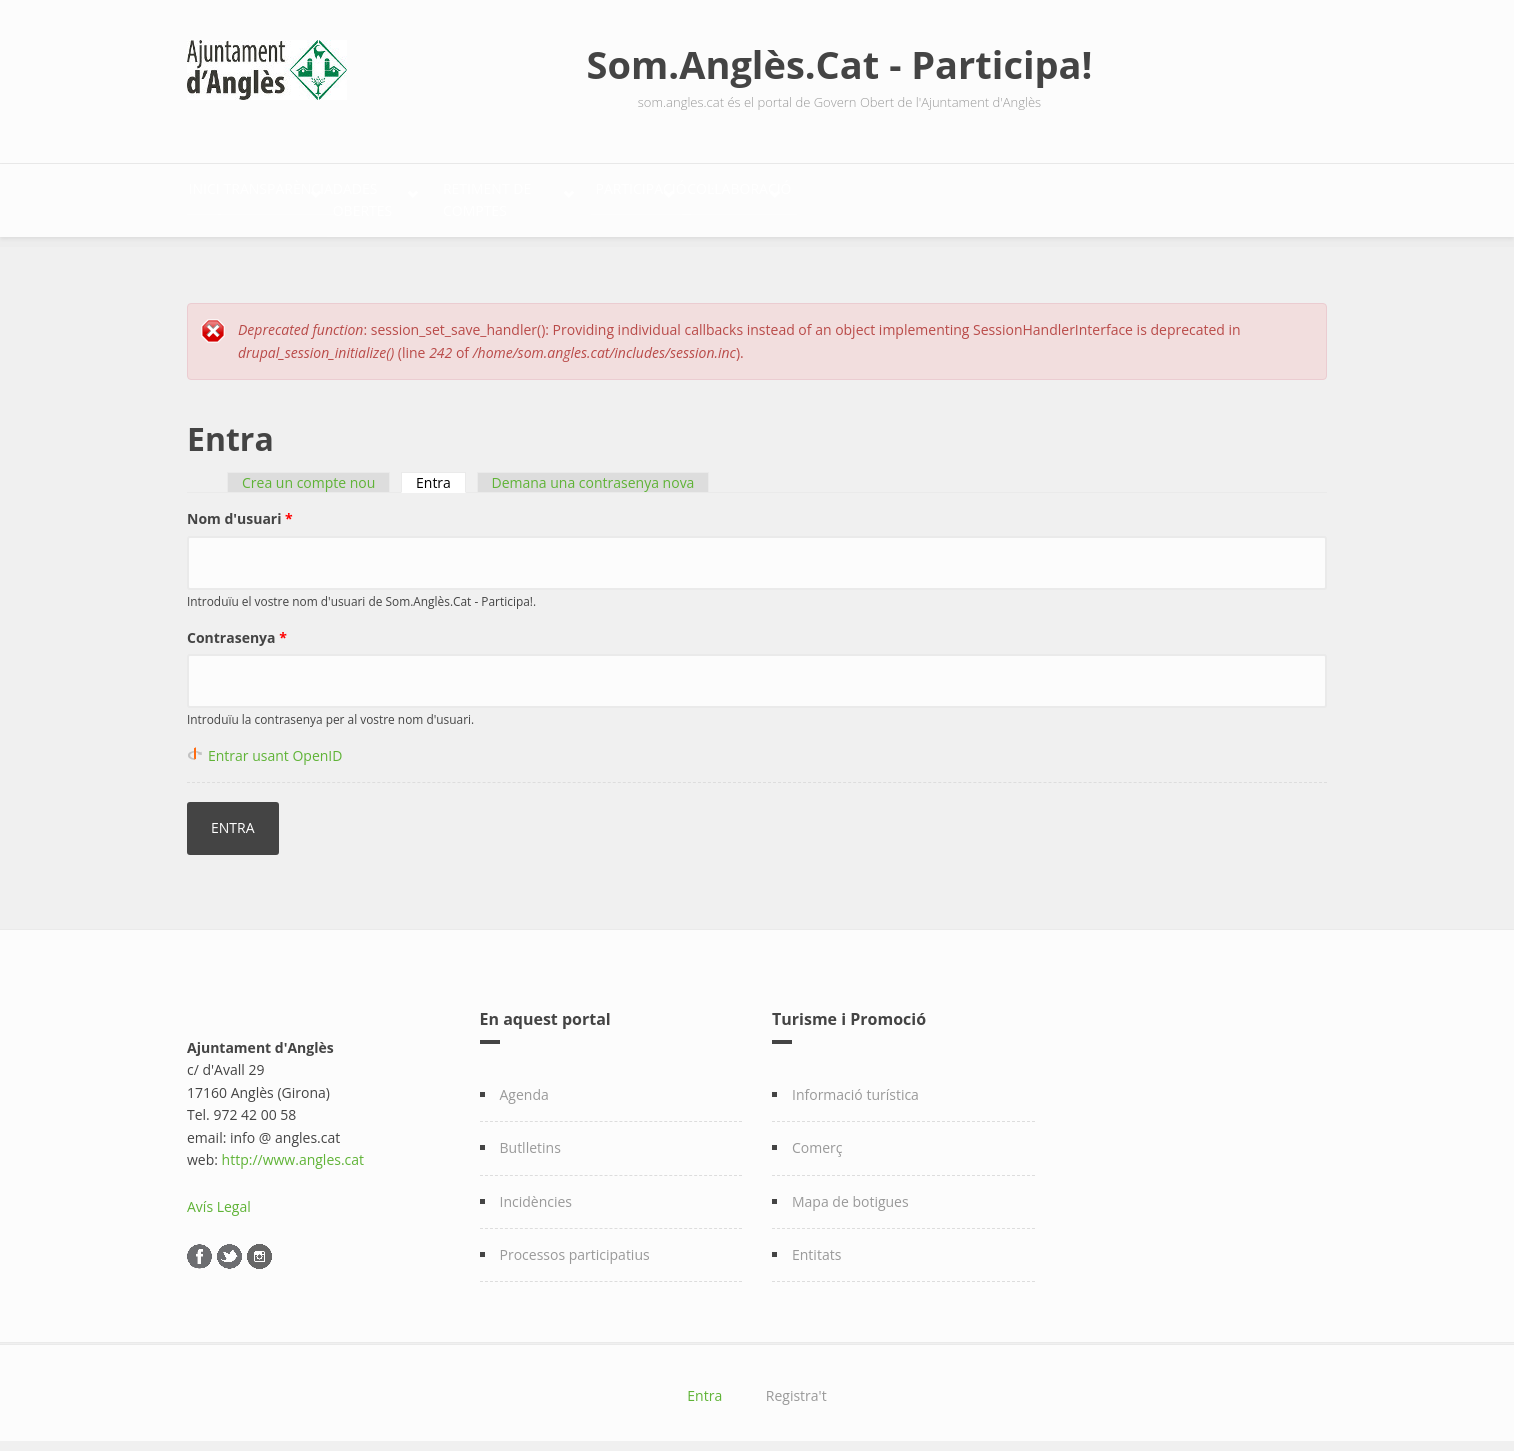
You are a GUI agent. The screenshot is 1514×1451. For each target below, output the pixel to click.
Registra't (796, 1385)
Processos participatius (575, 1243)
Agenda (524, 1083)
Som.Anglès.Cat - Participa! (840, 64)
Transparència (342, 195)
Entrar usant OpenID (275, 744)
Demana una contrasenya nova (593, 472)
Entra (441, 472)
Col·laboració (1073, 195)
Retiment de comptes (716, 195)
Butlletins (530, 1136)
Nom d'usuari (240, 508)
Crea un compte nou (308, 472)
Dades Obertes (517, 195)
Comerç (817, 1136)
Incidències (536, 1190)
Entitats (816, 1243)
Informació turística (855, 1083)
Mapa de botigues (850, 1190)
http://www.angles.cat (293, 1148)
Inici (225, 195)
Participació (907, 195)
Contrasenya (237, 626)
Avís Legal (219, 1196)
